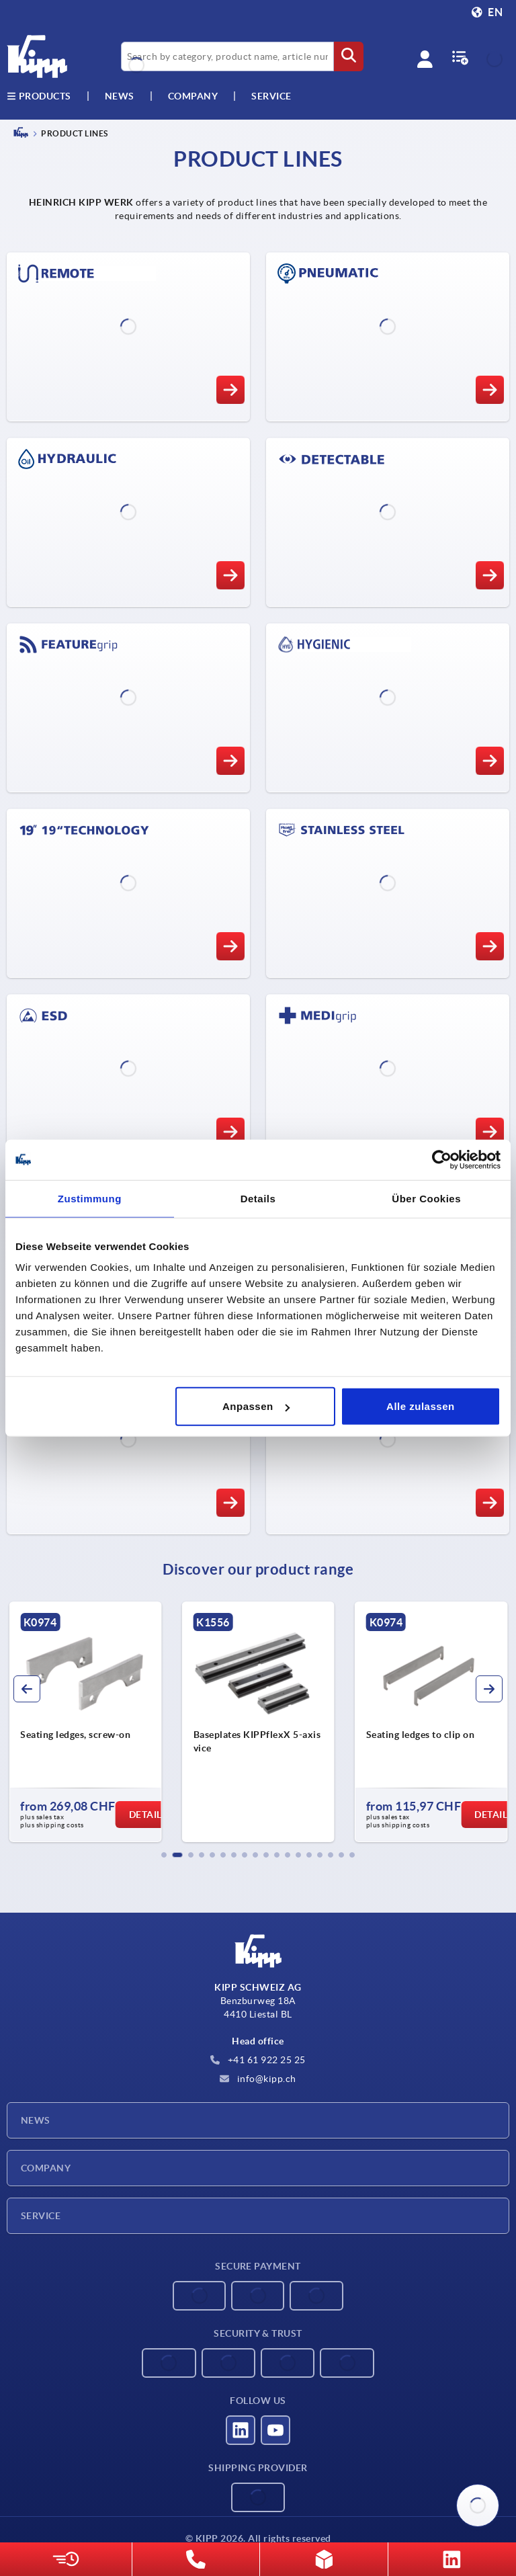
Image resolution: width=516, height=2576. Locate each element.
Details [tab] (258, 1198)
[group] (85, 1722)
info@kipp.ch (258, 2078)
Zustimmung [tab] (90, 1198)
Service (40, 2215)
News (35, 2120)
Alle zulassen (420, 1406)
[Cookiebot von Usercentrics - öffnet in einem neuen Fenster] (442, 1159)
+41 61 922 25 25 (258, 2059)
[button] (164, 1855)
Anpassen (256, 1406)
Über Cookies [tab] (426, 1198)
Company (193, 96)
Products (39, 96)
